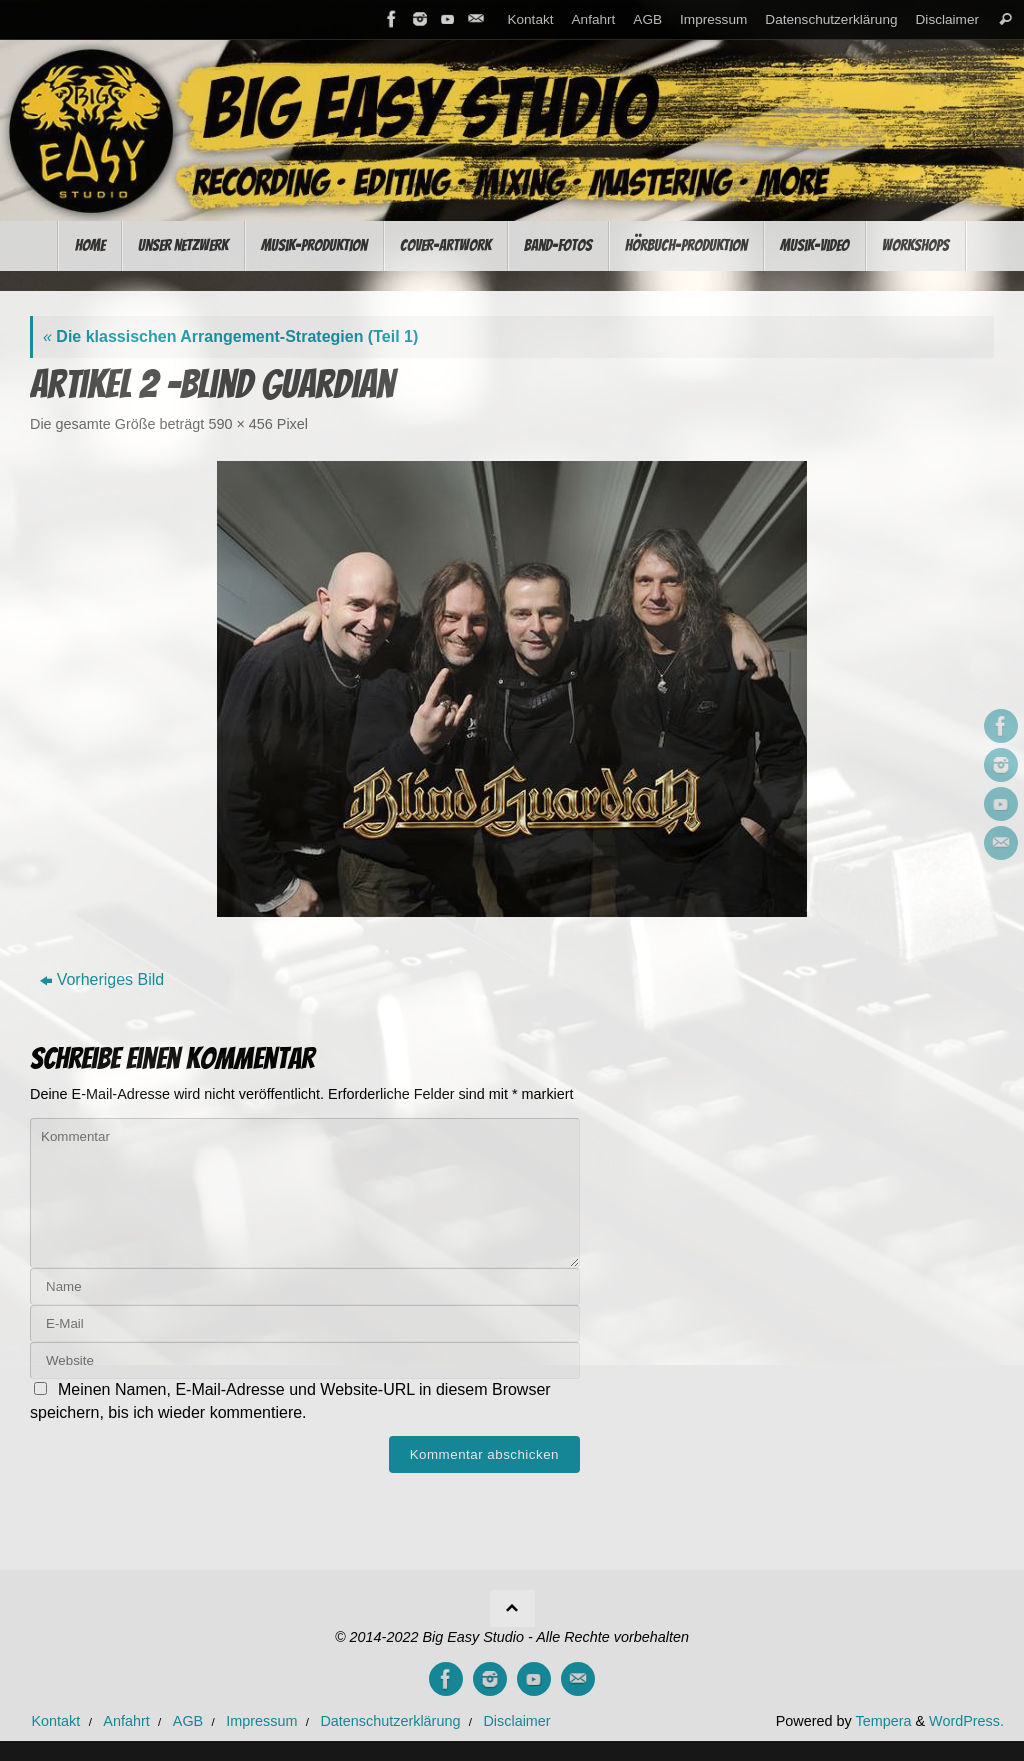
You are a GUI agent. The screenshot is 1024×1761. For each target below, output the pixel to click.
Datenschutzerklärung (831, 19)
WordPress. (966, 1721)
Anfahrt (594, 19)
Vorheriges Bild (102, 979)
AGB (647, 19)
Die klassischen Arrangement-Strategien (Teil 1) (230, 336)
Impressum (713, 19)
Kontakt (530, 19)
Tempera (883, 1721)
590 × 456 (240, 424)
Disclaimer (947, 19)
